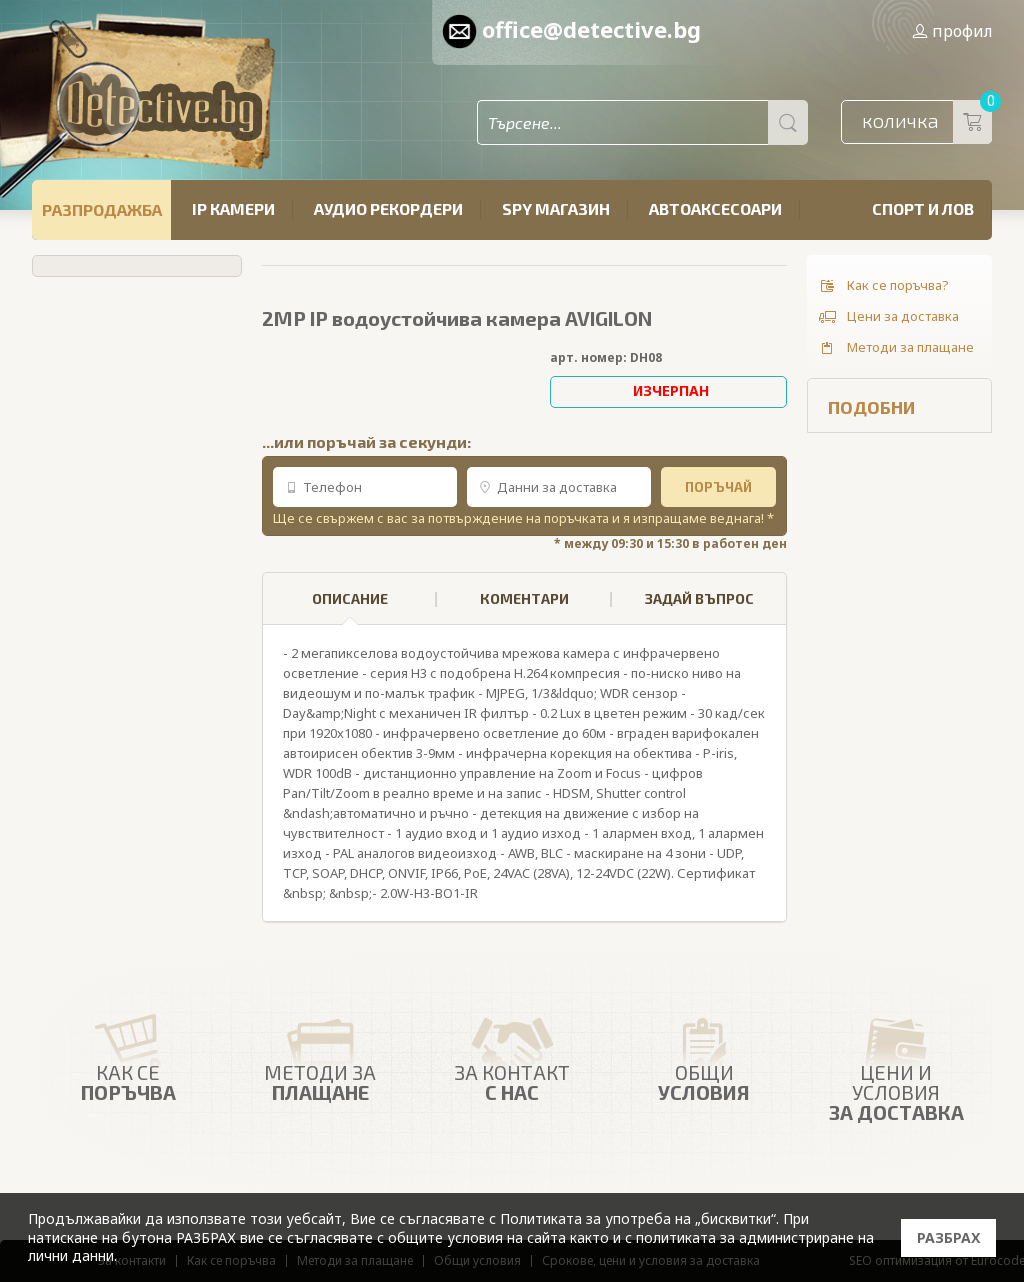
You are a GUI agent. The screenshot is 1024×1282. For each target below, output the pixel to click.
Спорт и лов (923, 208)
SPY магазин (556, 208)
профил (952, 31)
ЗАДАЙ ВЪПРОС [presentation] (699, 598)
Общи (704, 1054)
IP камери (233, 208)
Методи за (320, 1054)
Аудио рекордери (388, 208)
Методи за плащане (895, 348)
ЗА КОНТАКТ (512, 1054)
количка (927, 122)
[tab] (350, 599)
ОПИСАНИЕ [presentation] (350, 607)
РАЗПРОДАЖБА (102, 209)
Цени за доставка (888, 317)
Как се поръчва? (883, 286)
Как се (128, 1054)
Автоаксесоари (715, 208)
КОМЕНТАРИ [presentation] (524, 598)
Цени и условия (896, 1063)
